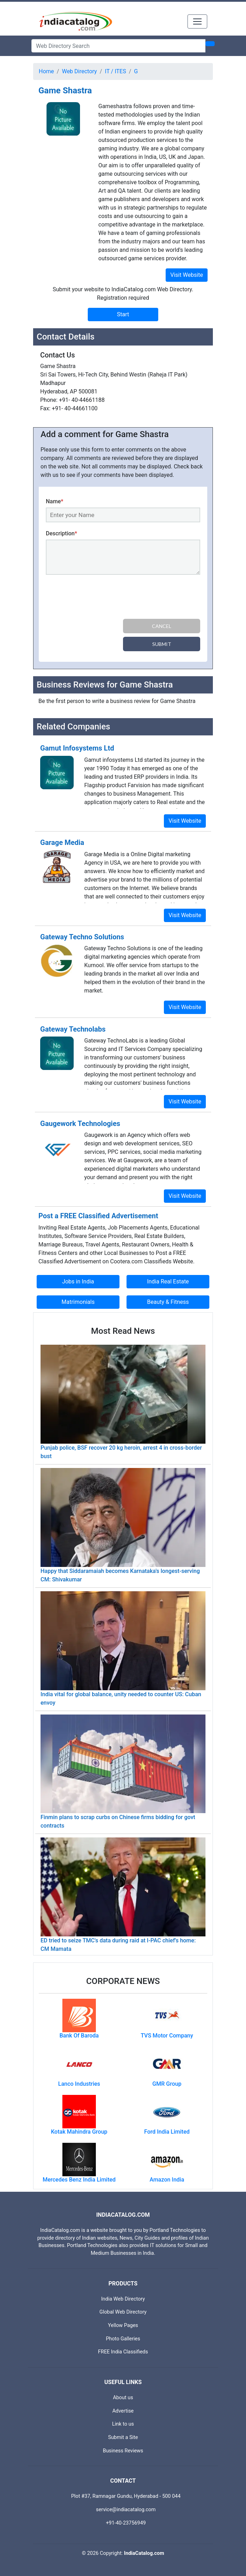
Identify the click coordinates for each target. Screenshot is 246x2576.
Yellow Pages (123, 2325)
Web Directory (79, 71)
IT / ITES (115, 71)
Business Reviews (123, 2451)
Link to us (123, 2424)
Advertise (123, 2411)
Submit (161, 644)
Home (46, 71)
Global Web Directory (123, 2312)
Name (54, 501)
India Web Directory (123, 2299)
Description (61, 533)
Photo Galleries (123, 2339)
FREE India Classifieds (123, 2352)
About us (123, 2398)
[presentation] (99, 598)
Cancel (161, 626)
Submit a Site (123, 2437)
